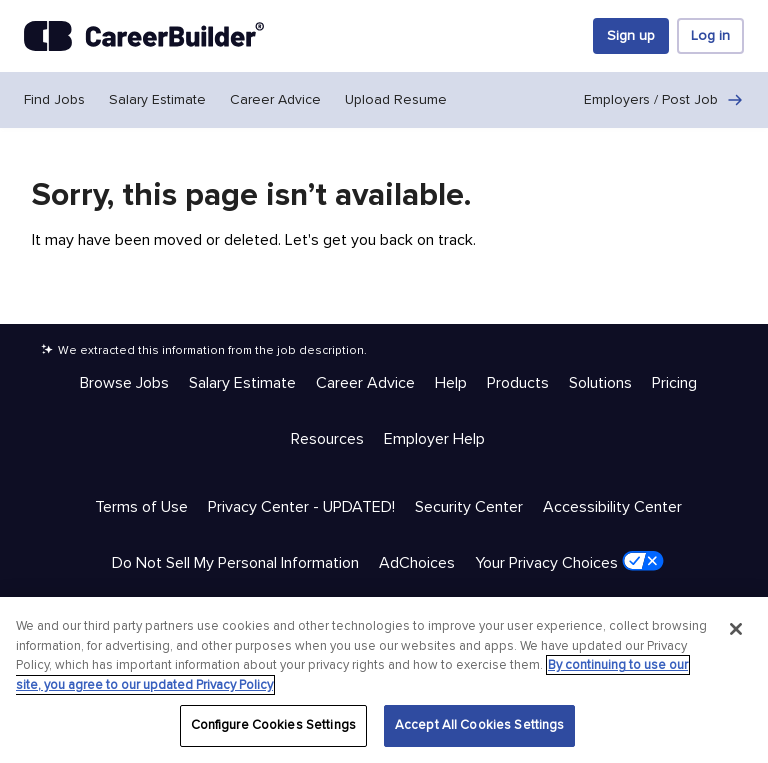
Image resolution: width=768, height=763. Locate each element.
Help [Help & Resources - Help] (451, 383)
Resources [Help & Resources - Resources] (327, 439)
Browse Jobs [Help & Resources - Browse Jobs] (124, 383)
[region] (384, 680)
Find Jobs (54, 99)
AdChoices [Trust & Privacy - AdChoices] (417, 563)
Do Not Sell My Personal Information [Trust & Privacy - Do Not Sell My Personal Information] (235, 563)
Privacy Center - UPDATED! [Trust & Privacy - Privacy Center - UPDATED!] (301, 507)
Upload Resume (396, 99)
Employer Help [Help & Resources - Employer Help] (434, 439)
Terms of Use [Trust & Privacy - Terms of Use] (141, 507)
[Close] (736, 629)
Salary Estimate (157, 99)
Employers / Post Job (664, 100)
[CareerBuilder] (144, 36)
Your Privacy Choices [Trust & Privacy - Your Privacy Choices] (569, 562)
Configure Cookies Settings (273, 725)
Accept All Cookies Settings (480, 725)
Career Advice (275, 99)
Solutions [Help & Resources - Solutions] (600, 383)
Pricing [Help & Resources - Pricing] (674, 383)
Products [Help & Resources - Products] (518, 383)
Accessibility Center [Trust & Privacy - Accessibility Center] (612, 507)
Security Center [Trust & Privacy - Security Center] (469, 507)
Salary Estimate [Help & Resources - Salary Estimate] (242, 383)
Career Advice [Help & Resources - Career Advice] (365, 383)
